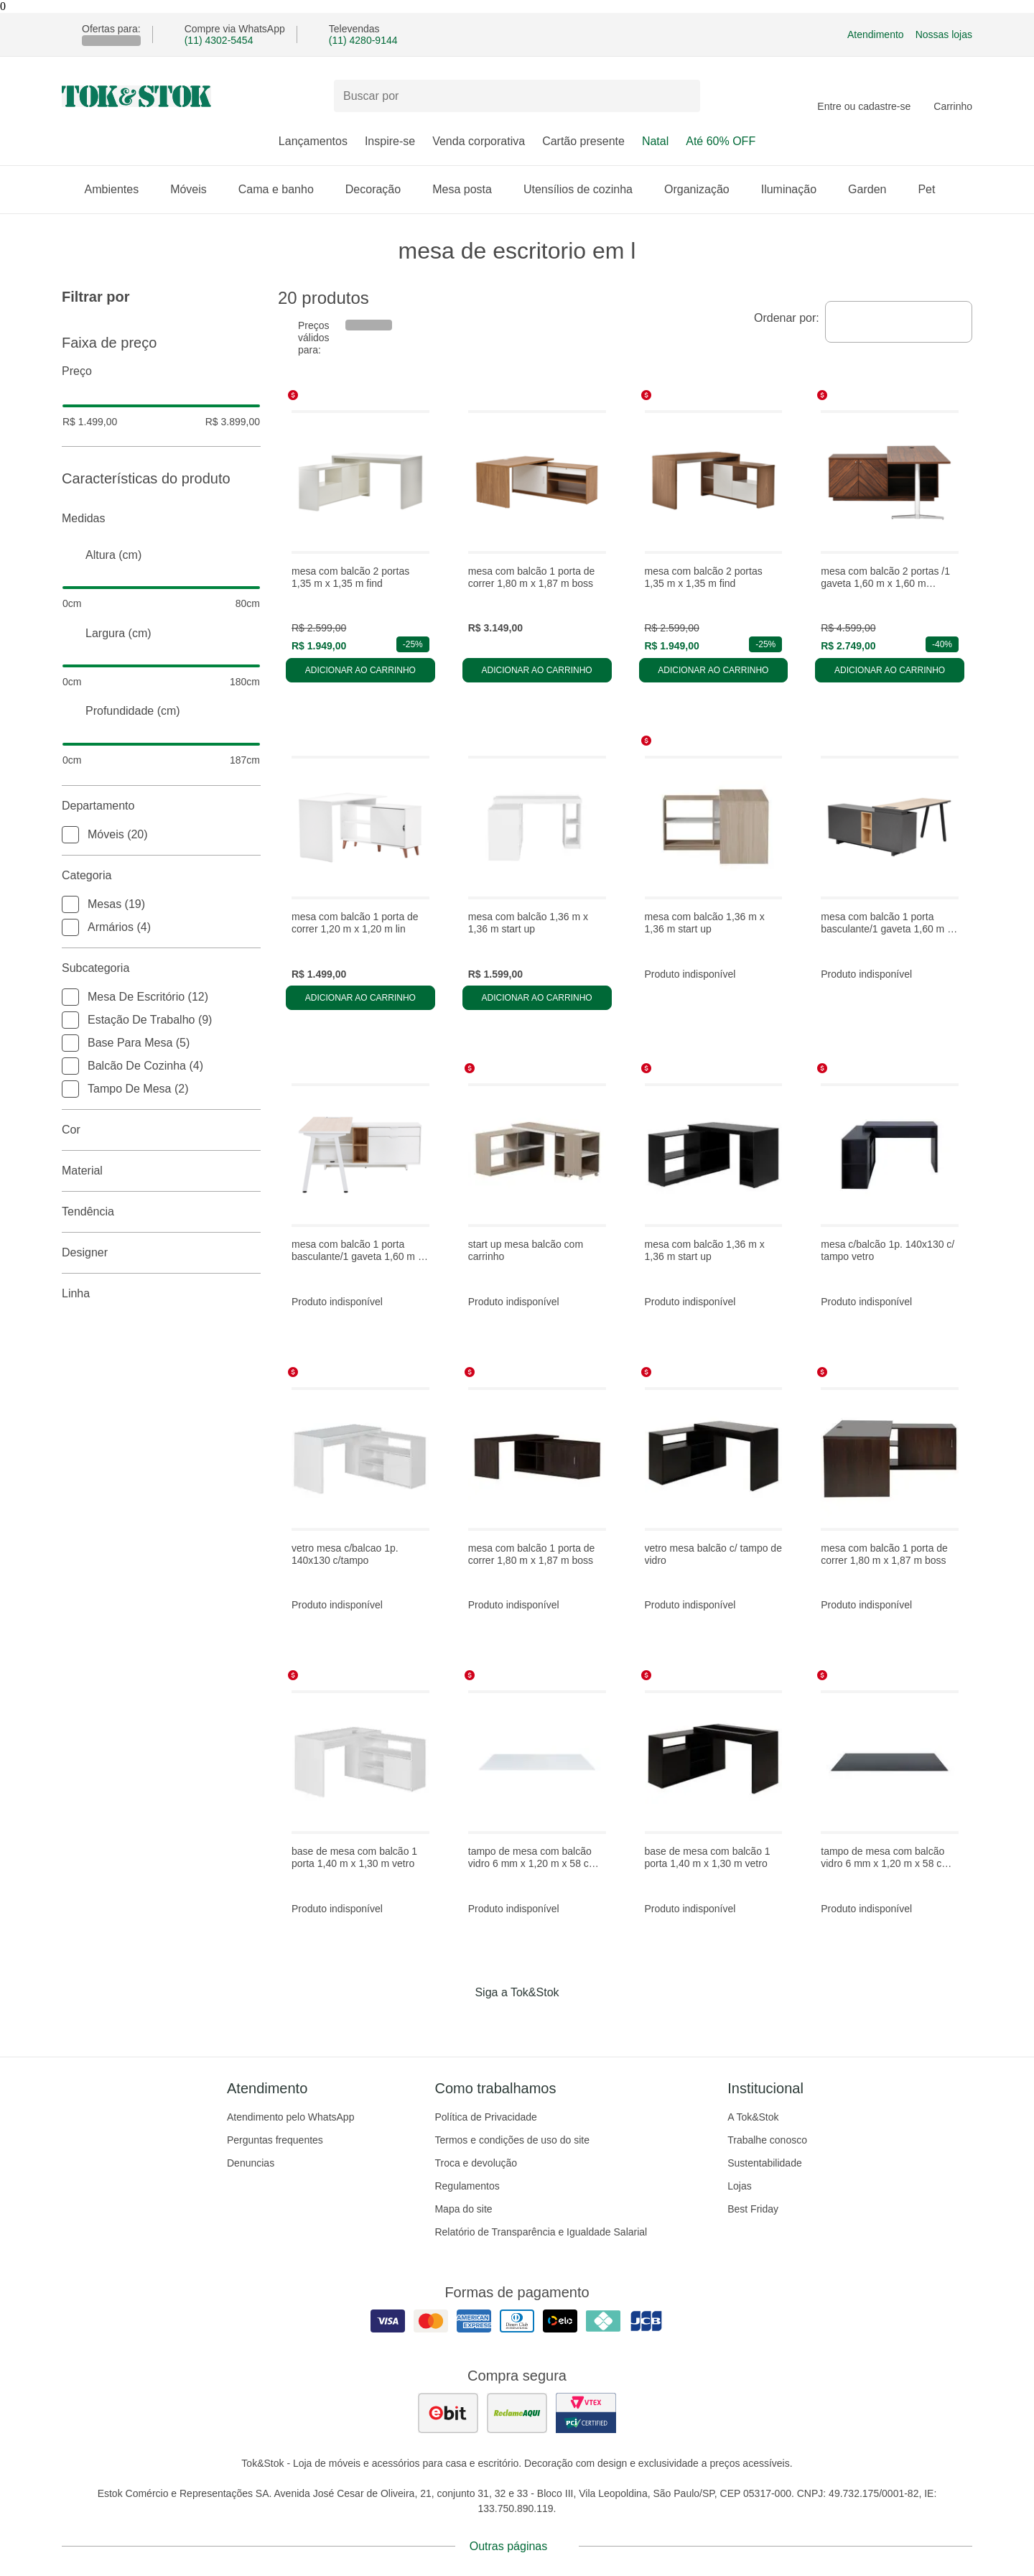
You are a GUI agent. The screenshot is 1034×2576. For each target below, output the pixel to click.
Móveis (195, 189)
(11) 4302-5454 (219, 40)
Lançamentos (313, 141)
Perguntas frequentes (275, 2140)
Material (161, 1171)
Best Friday (752, 2209)
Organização (704, 189)
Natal (655, 141)
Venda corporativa (478, 141)
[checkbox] (70, 834)
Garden (874, 189)
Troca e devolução (475, 2163)
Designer (161, 1252)
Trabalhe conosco (767, 2140)
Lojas (739, 2186)
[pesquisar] (682, 96)
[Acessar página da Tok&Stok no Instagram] (496, 2022)
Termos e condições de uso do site (512, 2140)
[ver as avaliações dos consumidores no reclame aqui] (517, 2413)
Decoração (380, 189)
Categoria (161, 875)
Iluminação (796, 189)
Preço (161, 371)
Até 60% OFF (720, 141)
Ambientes (119, 189)
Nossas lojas (944, 34)
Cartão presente (583, 141)
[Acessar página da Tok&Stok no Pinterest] (537, 2022)
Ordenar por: (786, 318)
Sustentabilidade (764, 2163)
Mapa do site (463, 2209)
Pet (933, 189)
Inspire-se (390, 141)
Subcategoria (161, 968)
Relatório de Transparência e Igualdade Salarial (540, 2232)
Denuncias (250, 2163)
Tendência (161, 1211)
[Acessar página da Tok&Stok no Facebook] (456, 2022)
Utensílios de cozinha (585, 189)
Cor (161, 1130)
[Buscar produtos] (517, 96)
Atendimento (875, 34)
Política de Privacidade (485, 2117)
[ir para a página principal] (136, 96)
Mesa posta (469, 189)
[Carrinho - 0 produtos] (952, 96)
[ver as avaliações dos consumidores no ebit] (448, 2413)
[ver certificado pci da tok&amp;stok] (586, 2413)
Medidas (161, 518)
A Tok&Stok (752, 2117)
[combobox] (898, 322)
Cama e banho (283, 189)
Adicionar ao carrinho (360, 670)
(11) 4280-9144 (363, 40)
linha (161, 1293)
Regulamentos (466, 2186)
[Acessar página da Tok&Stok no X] (577, 2022)
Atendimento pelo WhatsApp (290, 2117)
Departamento (161, 806)
